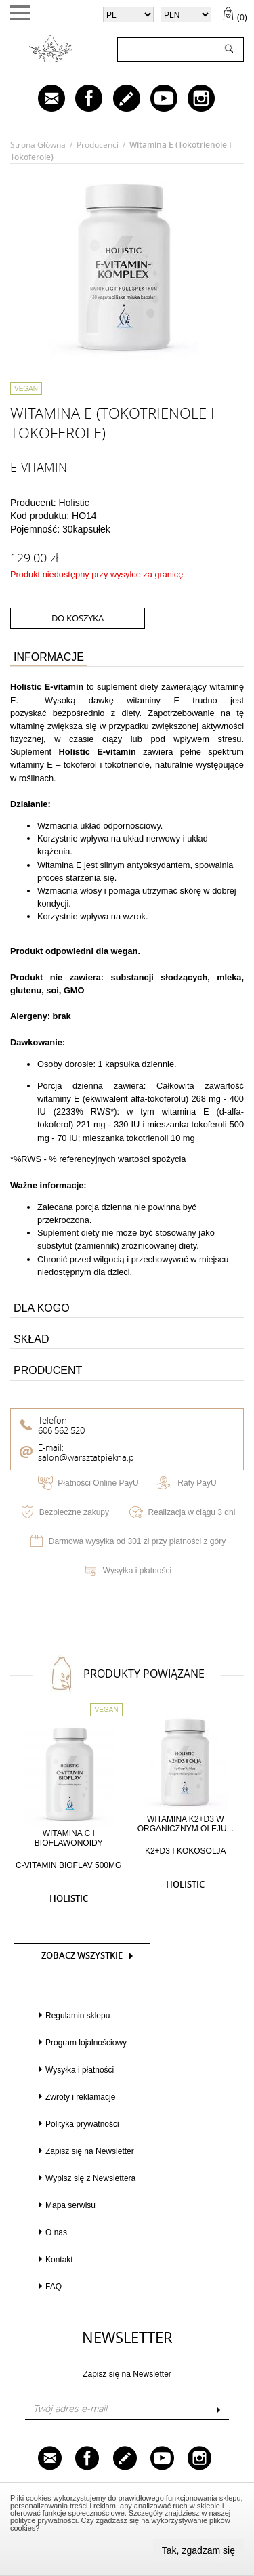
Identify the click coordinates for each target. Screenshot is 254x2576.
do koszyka (77, 618)
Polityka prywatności (82, 2124)
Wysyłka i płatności (137, 1570)
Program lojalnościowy (86, 2043)
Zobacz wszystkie (82, 1955)
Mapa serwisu (70, 2205)
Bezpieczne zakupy (74, 1512)
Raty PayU (196, 1483)
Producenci (98, 144)
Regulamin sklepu (77, 2015)
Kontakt (59, 2259)
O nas (56, 2232)
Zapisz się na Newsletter (89, 2151)
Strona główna (38, 144)
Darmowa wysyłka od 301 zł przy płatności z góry (137, 1541)
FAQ (53, 2286)
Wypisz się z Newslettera (90, 2178)
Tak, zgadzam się (198, 2550)
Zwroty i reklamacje (80, 2097)
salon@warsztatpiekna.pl (87, 1457)
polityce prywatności (43, 2520)
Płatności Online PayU (98, 1483)
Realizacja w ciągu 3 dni (192, 1512)
